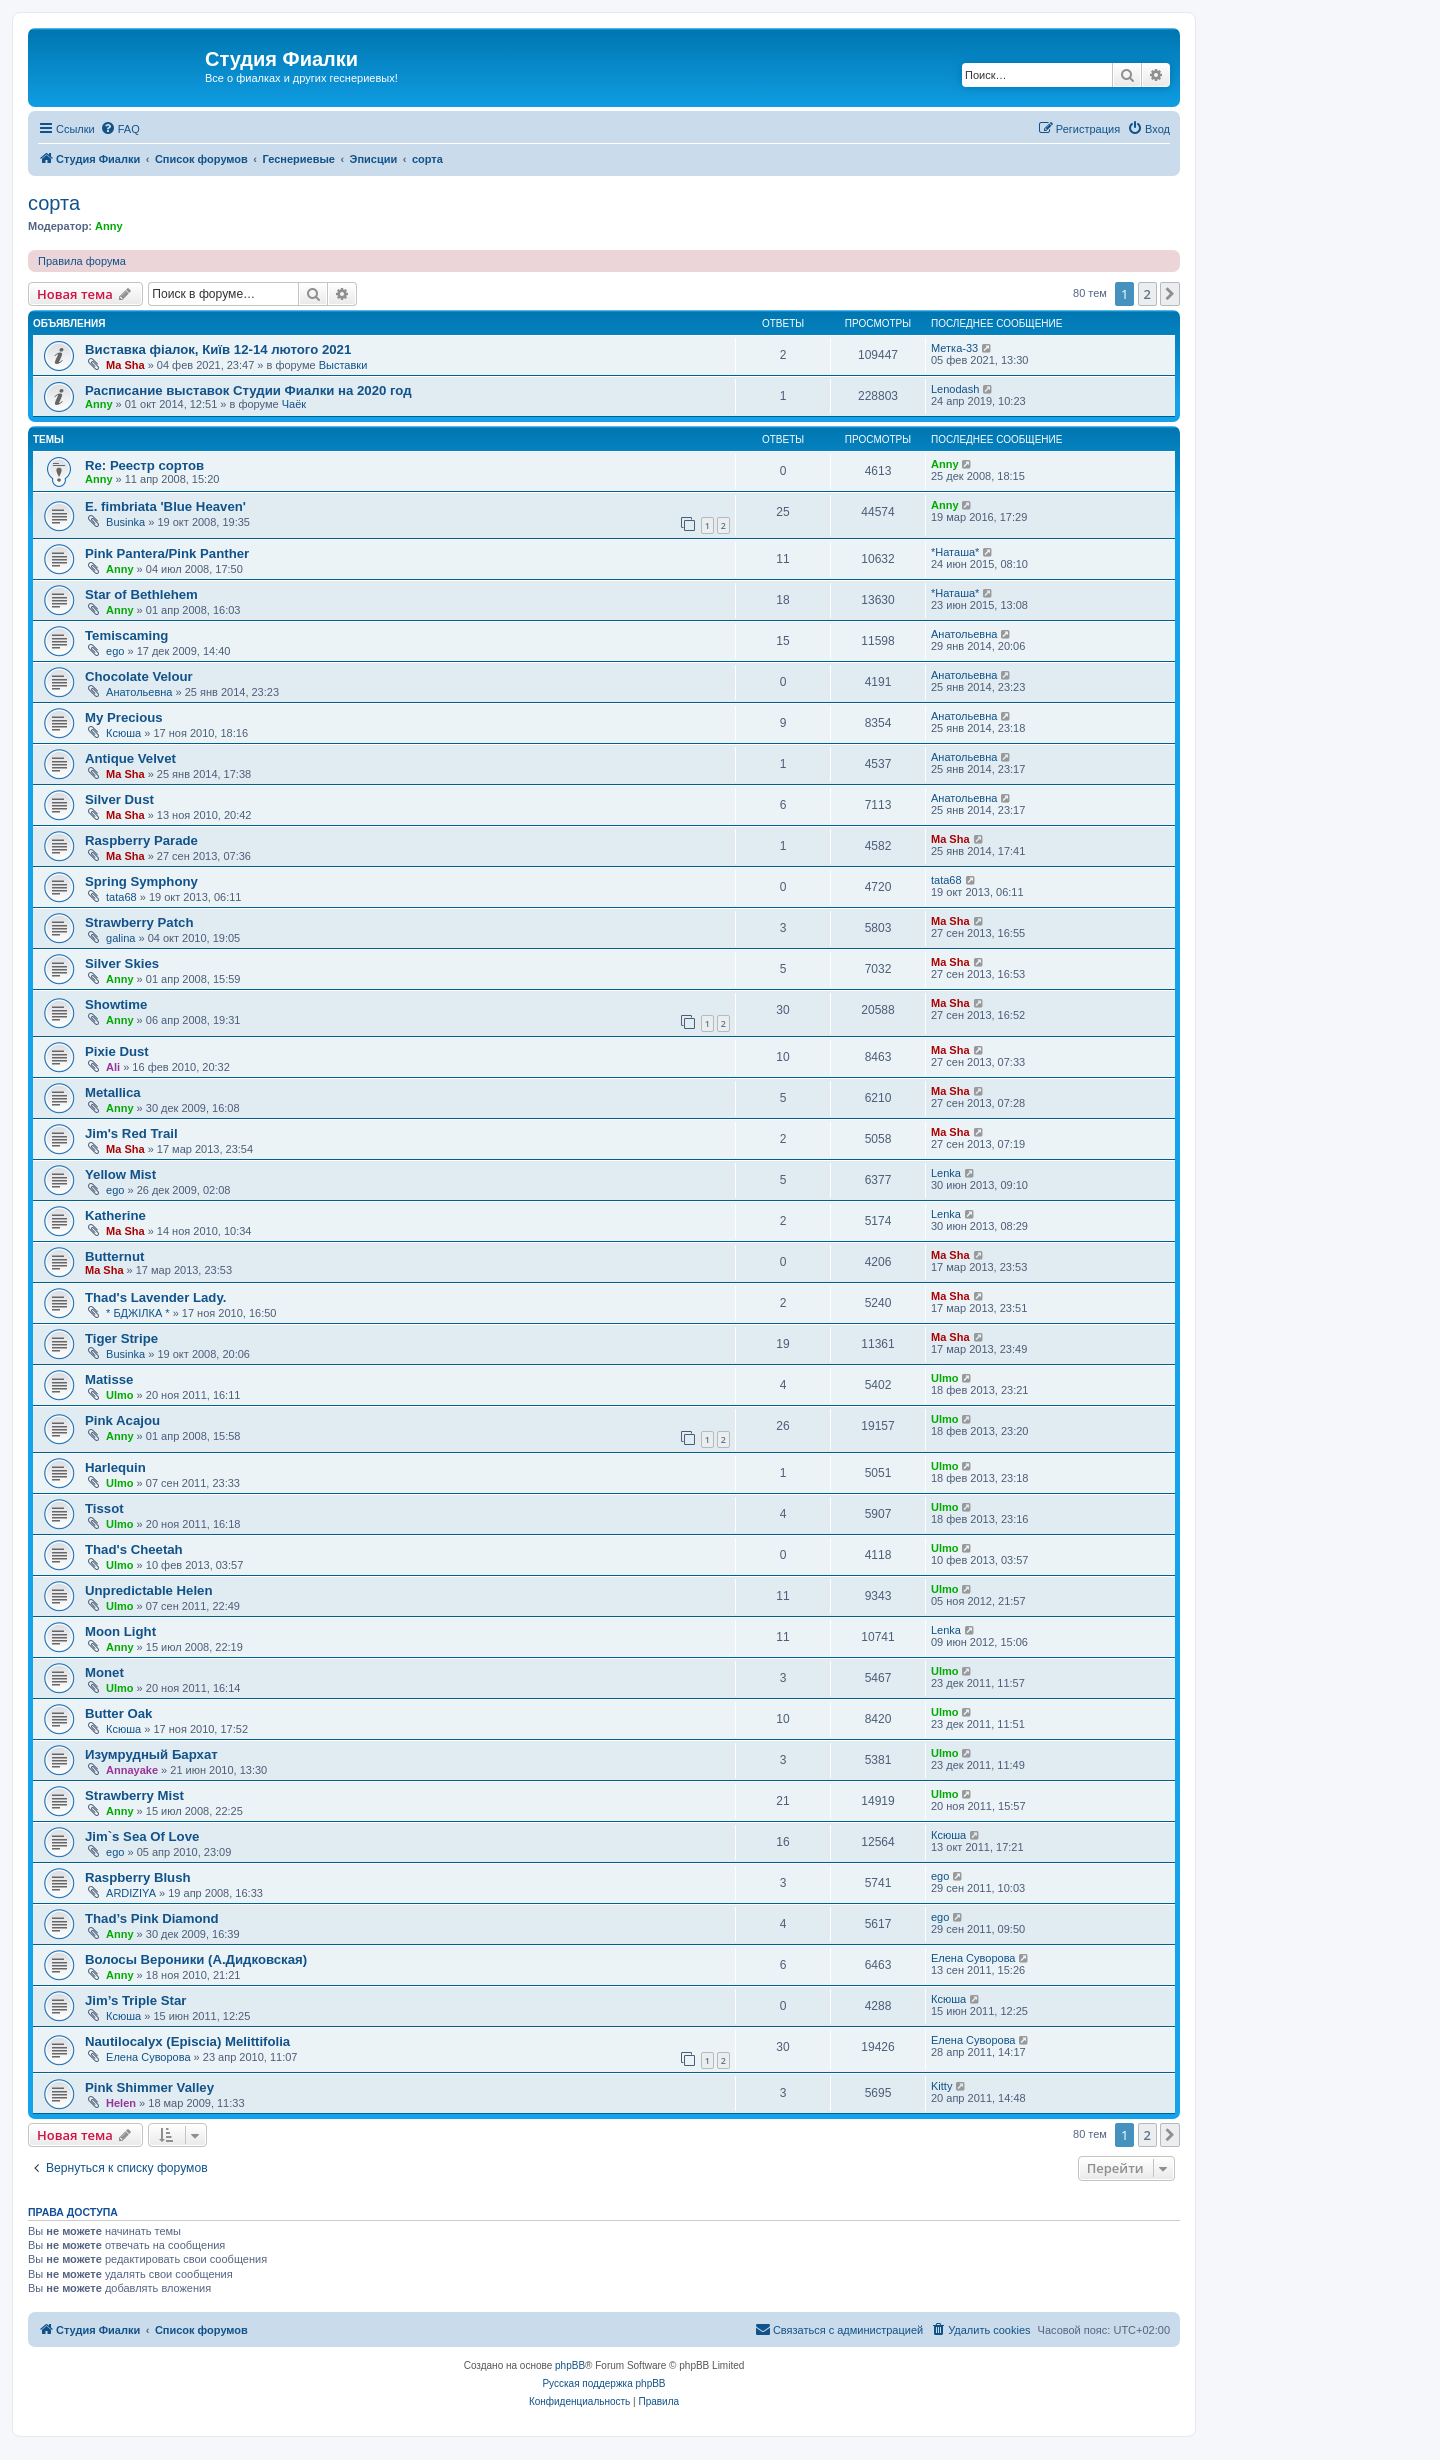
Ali (113, 1067)
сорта (54, 203)
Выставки (343, 365)
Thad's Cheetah (134, 1549)
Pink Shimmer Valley (149, 2087)
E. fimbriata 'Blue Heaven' (165, 506)
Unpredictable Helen (149, 1590)
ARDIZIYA (131, 1893)
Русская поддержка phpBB (603, 2383)
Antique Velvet (130, 758)
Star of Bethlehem (141, 594)
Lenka (946, 1173)
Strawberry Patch (139, 922)
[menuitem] (120, 129)
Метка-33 (954, 348)
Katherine (115, 1215)
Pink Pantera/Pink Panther (167, 553)
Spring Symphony (141, 881)
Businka (125, 522)
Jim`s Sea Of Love (142, 1836)
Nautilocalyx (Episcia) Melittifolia (187, 2041)
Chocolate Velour (139, 676)
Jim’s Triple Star (135, 2000)
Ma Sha (125, 365)
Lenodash (955, 389)
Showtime (116, 1004)
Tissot (104, 1508)
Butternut (114, 1256)
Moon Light (120, 1631)
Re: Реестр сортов (144, 465)
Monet (104, 1672)
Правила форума (82, 261)
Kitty (941, 2086)
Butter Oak (118, 1713)
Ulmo (120, 1395)
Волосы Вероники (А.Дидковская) (196, 1959)
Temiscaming (126, 635)
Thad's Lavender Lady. (155, 1297)
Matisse (109, 1379)
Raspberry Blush (138, 1877)
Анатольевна (964, 634)
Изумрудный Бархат (151, 1754)
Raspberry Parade (141, 840)
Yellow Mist (120, 1174)
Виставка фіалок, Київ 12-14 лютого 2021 (218, 349)
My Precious (124, 717)
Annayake (132, 1770)
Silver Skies (122, 963)
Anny (109, 226)
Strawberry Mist (134, 1795)
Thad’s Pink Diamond (152, 1918)
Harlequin (115, 1467)
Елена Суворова (973, 1958)
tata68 (121, 897)
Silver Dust (119, 799)
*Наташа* (955, 552)
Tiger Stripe (121, 1338)
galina (120, 938)
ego (115, 651)
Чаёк (294, 404)
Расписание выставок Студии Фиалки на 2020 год (248, 390)
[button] (1170, 294)
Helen (121, 2103)
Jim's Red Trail (131, 1133)
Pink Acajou (122, 1420)
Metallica (113, 1092)
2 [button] (1147, 294)
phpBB (570, 2365)
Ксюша (123, 733)
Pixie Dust (117, 1051)
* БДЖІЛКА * (138, 1313)
